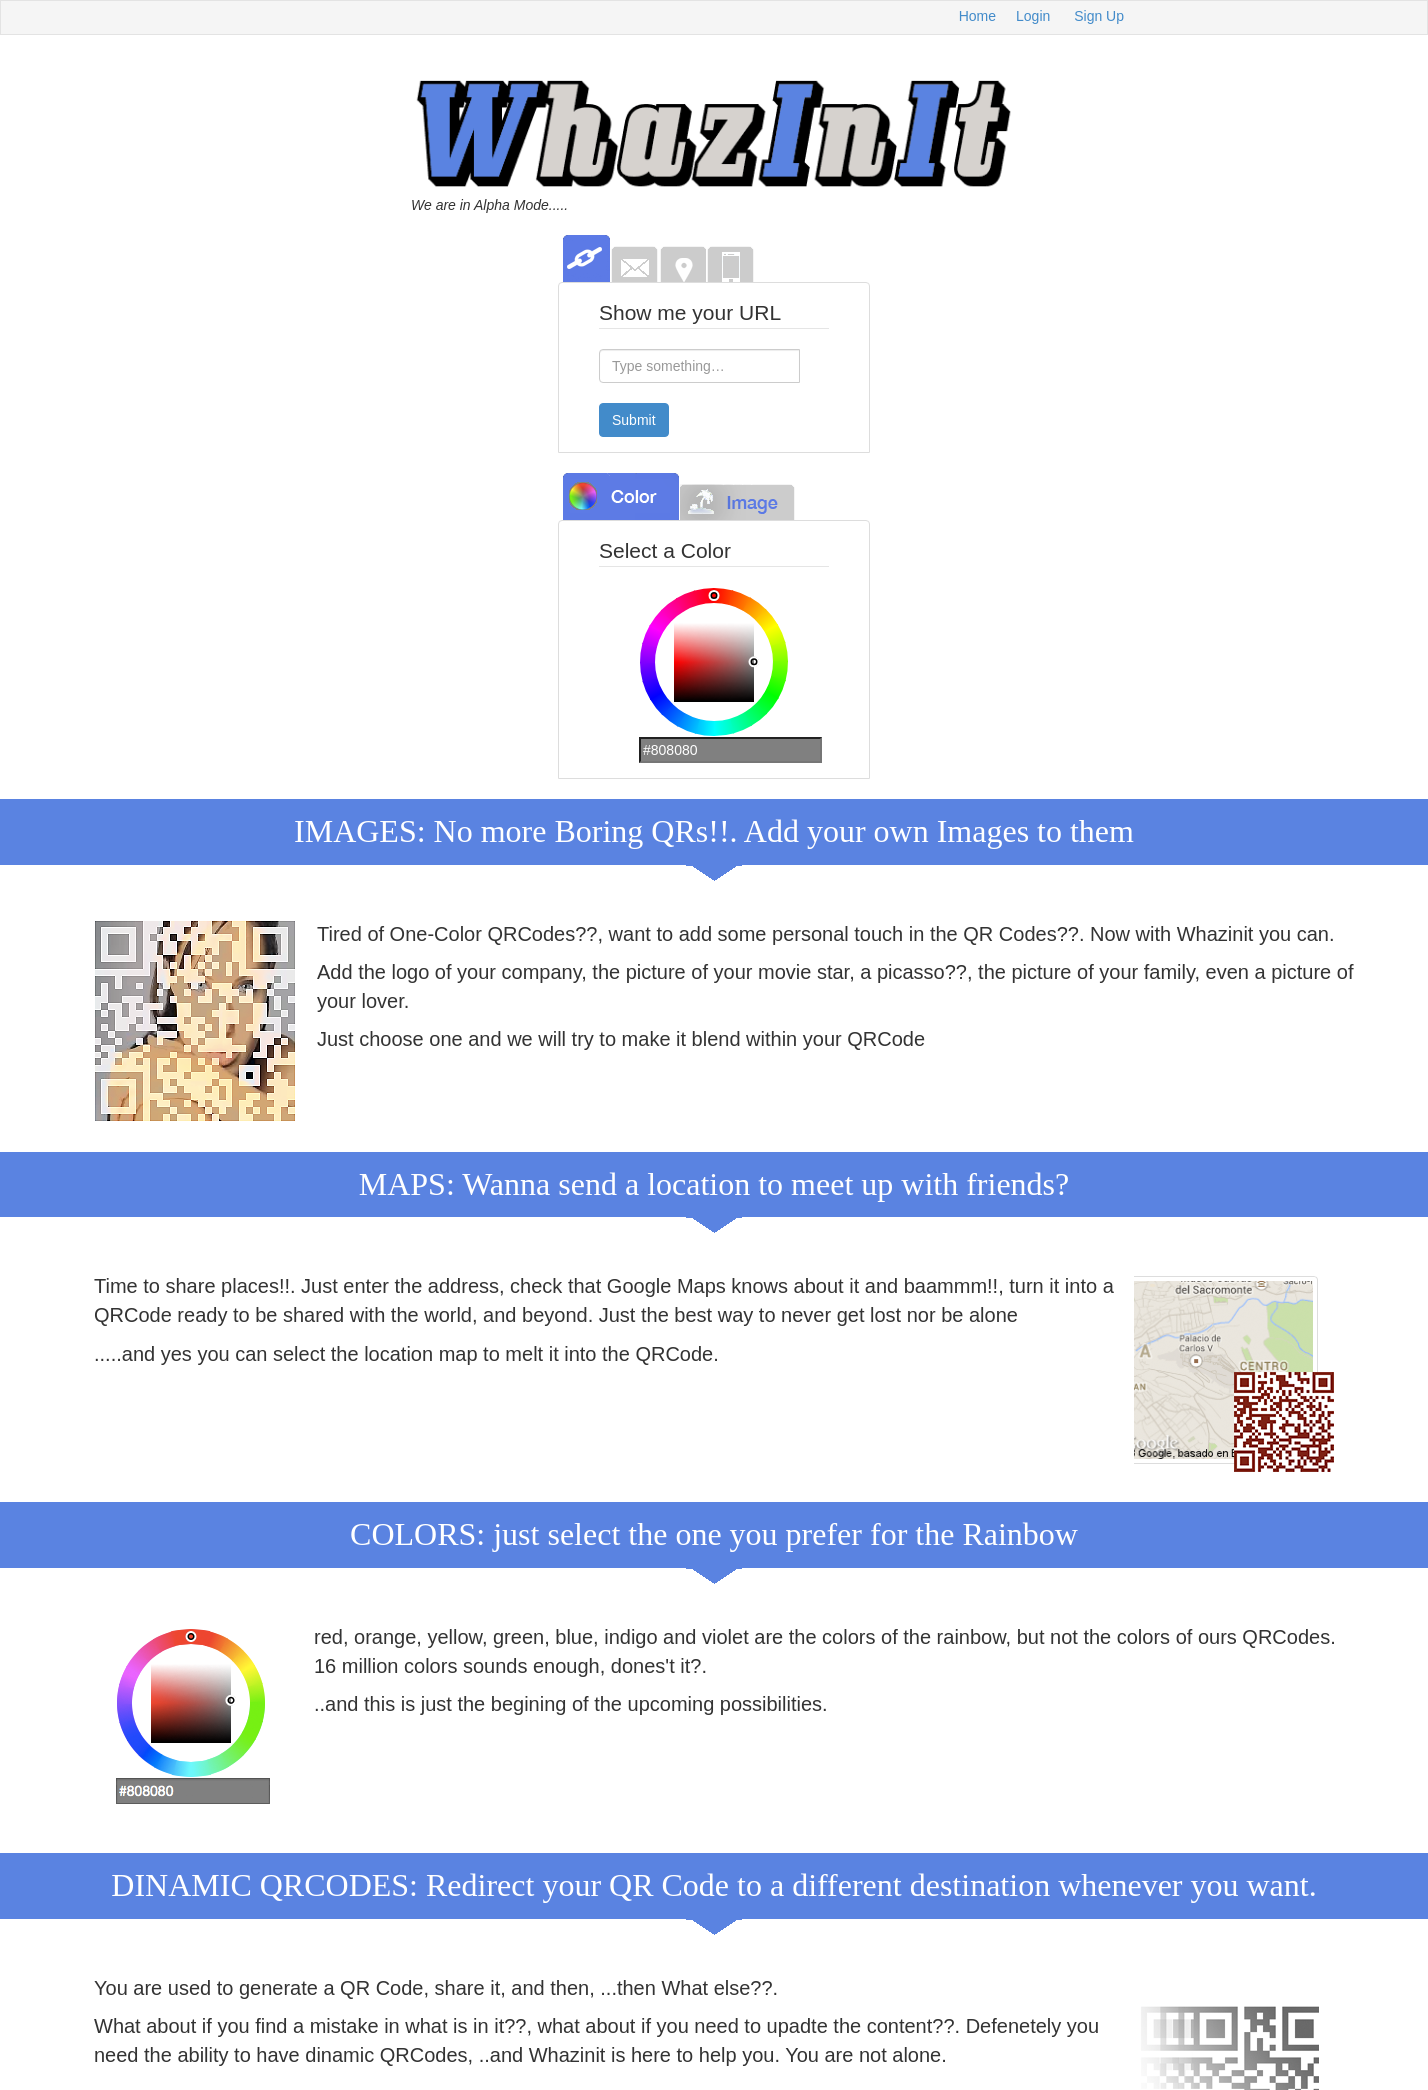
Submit (634, 420)
